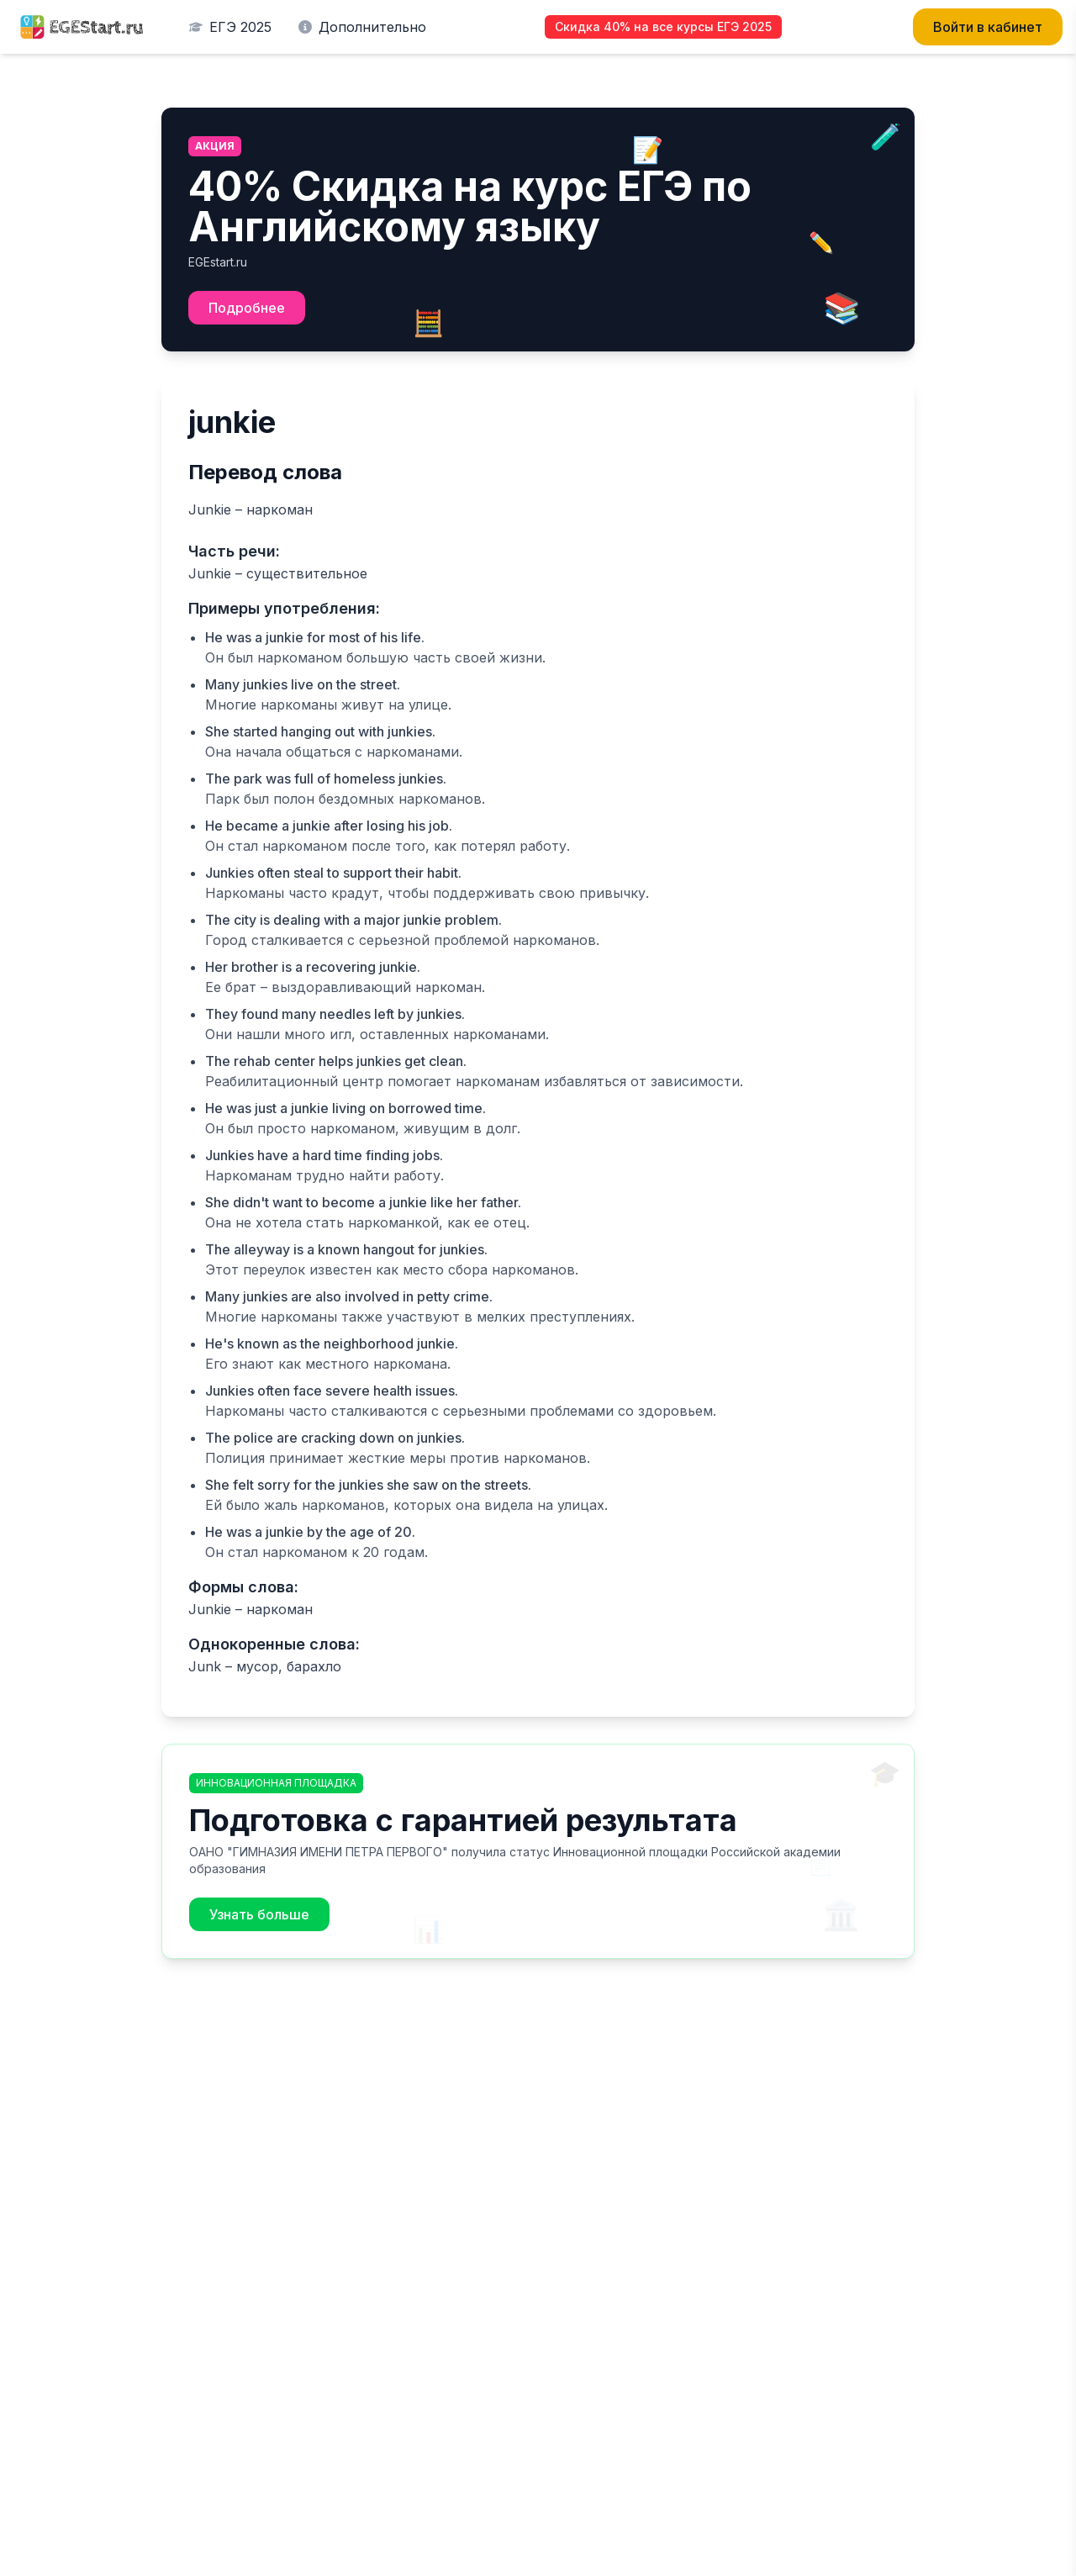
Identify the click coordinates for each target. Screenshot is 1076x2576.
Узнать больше (259, 1914)
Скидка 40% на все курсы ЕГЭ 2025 (663, 26)
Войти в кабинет (987, 26)
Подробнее (246, 307)
